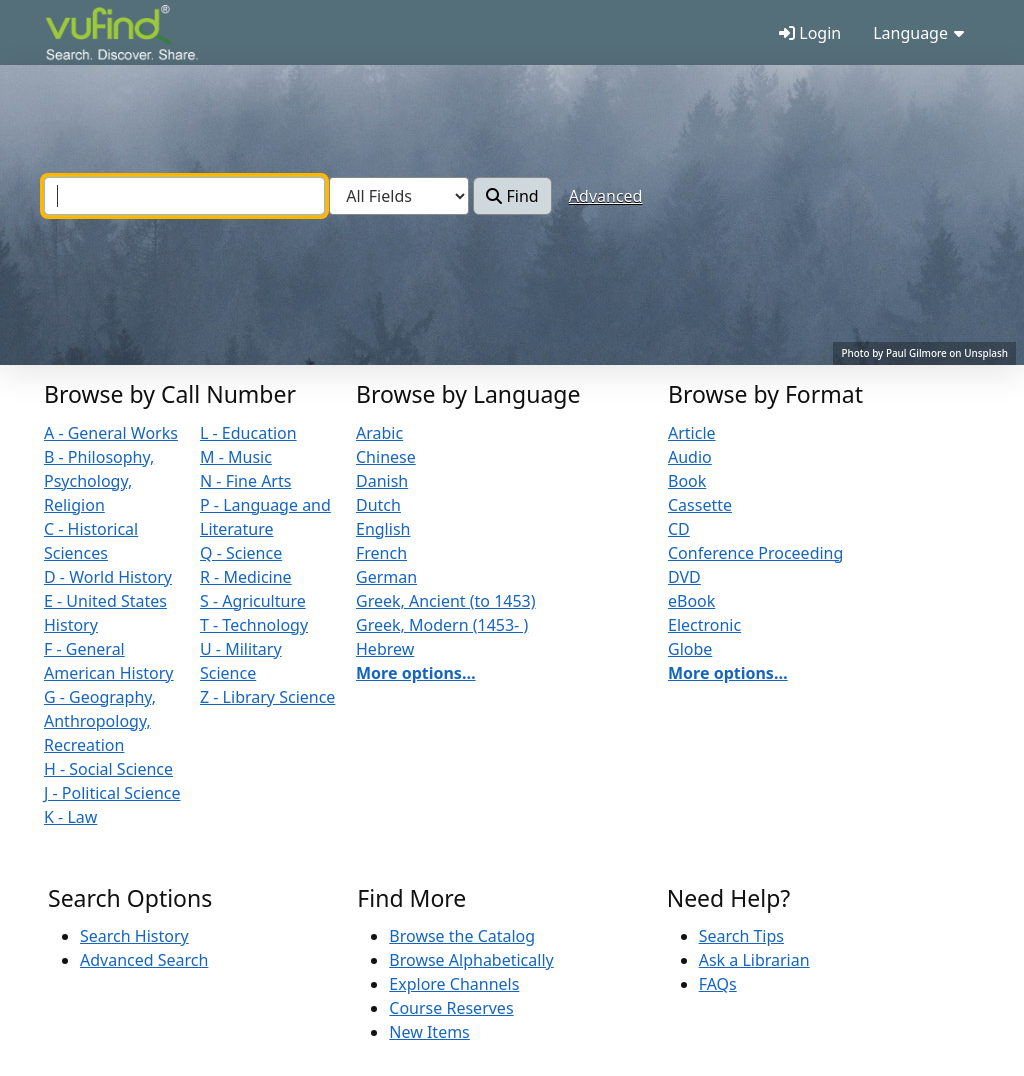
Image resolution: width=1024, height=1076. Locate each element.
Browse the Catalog (462, 936)
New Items (429, 1032)
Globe (690, 649)
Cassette (700, 505)
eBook (691, 601)
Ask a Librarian (754, 960)
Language (918, 33)
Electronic (704, 625)
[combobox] (184, 196)
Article (692, 433)
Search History (134, 936)
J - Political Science (112, 793)
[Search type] (399, 196)
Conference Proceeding (755, 553)
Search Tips (741, 936)
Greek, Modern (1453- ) (442, 625)
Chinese (386, 457)
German (386, 577)
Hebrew (385, 649)
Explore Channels (454, 984)
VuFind (80, 34)
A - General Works (111, 433)
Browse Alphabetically (471, 960)
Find (512, 196)
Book (687, 481)
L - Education (248, 433)
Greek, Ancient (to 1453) (446, 601)
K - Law (70, 817)
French (381, 553)
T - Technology (254, 625)
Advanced (606, 196)
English (383, 529)
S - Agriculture (253, 601)
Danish (382, 481)
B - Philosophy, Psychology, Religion (99, 481)
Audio (690, 457)
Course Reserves (451, 1008)
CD (679, 529)
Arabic (379, 433)
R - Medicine (246, 577)
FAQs (718, 984)
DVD (684, 577)
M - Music (236, 457)
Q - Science (241, 553)
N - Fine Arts (245, 481)
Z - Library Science (267, 697)
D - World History (108, 577)
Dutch (378, 505)
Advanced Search (144, 960)
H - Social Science (108, 769)
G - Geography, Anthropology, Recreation (100, 721)
